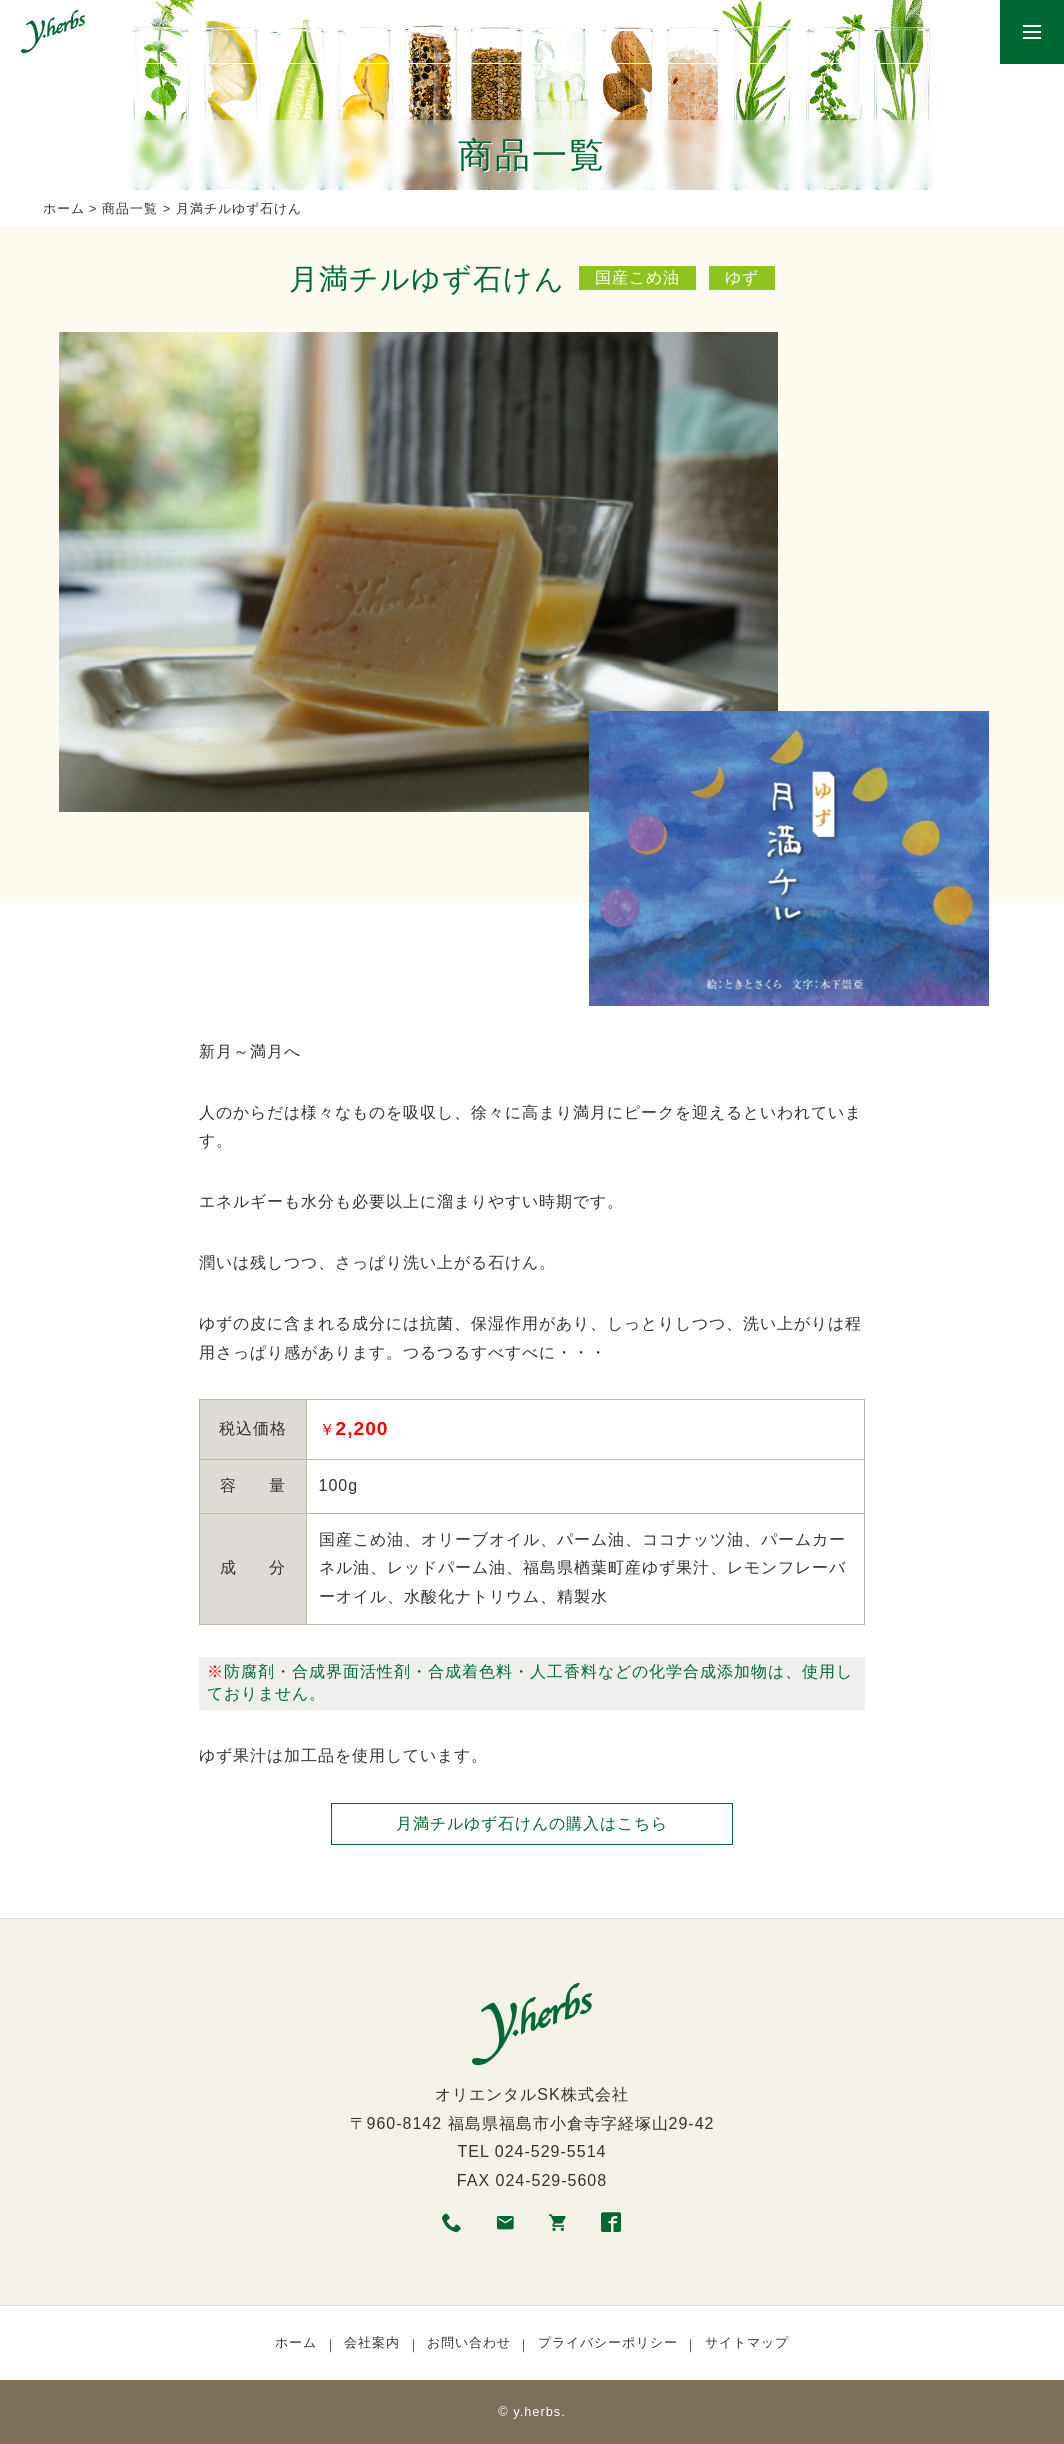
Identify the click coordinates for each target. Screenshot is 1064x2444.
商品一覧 (130, 208)
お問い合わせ (469, 2342)
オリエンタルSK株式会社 (531, 2094)
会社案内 (372, 2342)
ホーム (64, 208)
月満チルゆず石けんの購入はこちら (532, 1823)
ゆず (742, 277)
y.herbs (537, 2411)
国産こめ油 (637, 277)
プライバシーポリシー (608, 2342)
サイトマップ (747, 2342)
